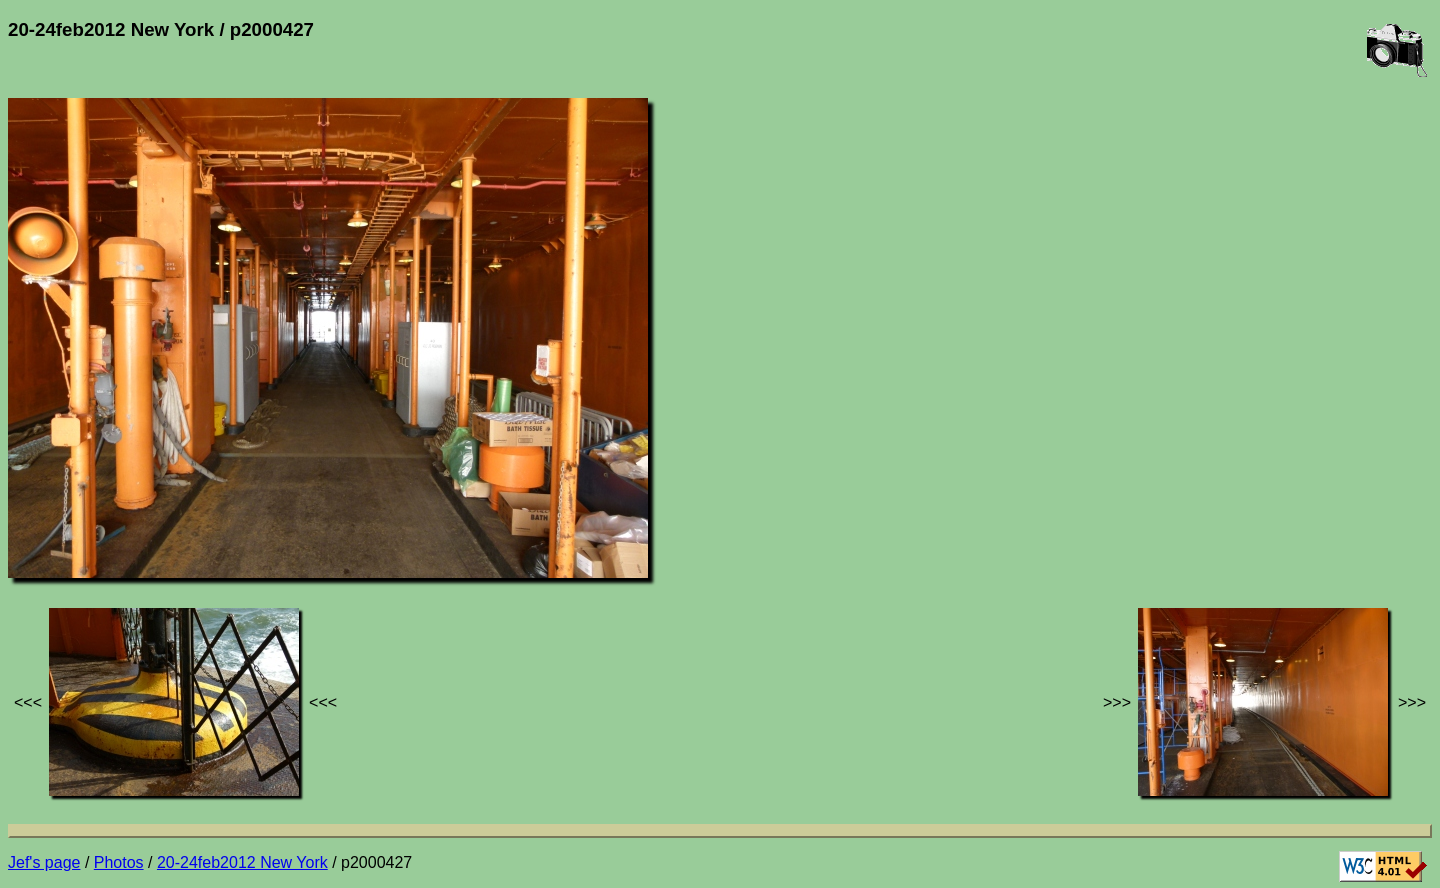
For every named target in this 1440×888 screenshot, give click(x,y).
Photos (119, 862)
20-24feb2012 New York (242, 862)
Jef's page (44, 862)
